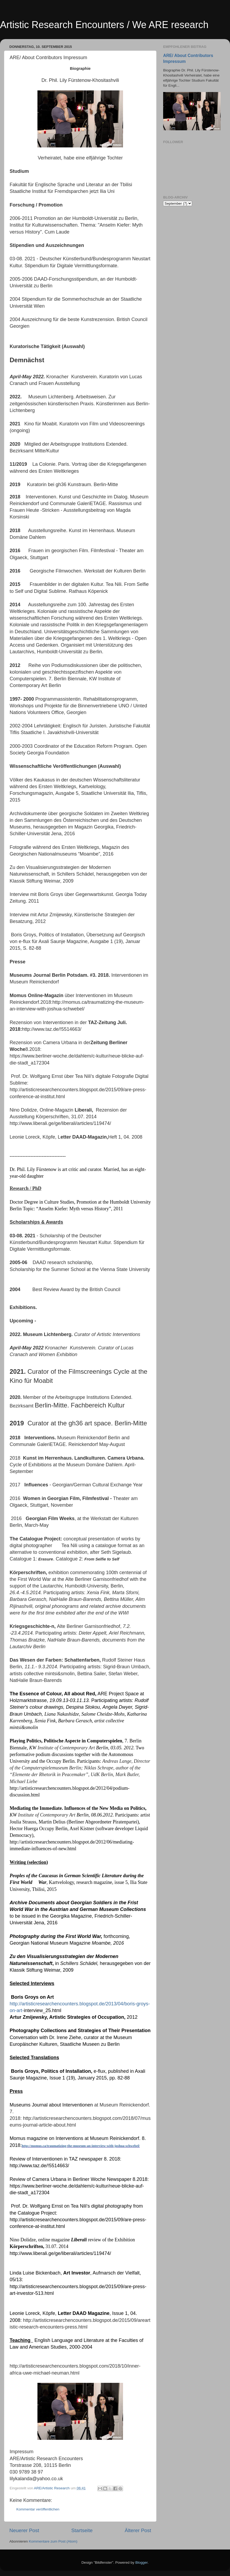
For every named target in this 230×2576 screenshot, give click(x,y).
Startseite (82, 2530)
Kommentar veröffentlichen (37, 2509)
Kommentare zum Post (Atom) (53, 2541)
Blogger (141, 2562)
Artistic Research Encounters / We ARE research (104, 24)
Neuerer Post (24, 2530)
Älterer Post (138, 2530)
